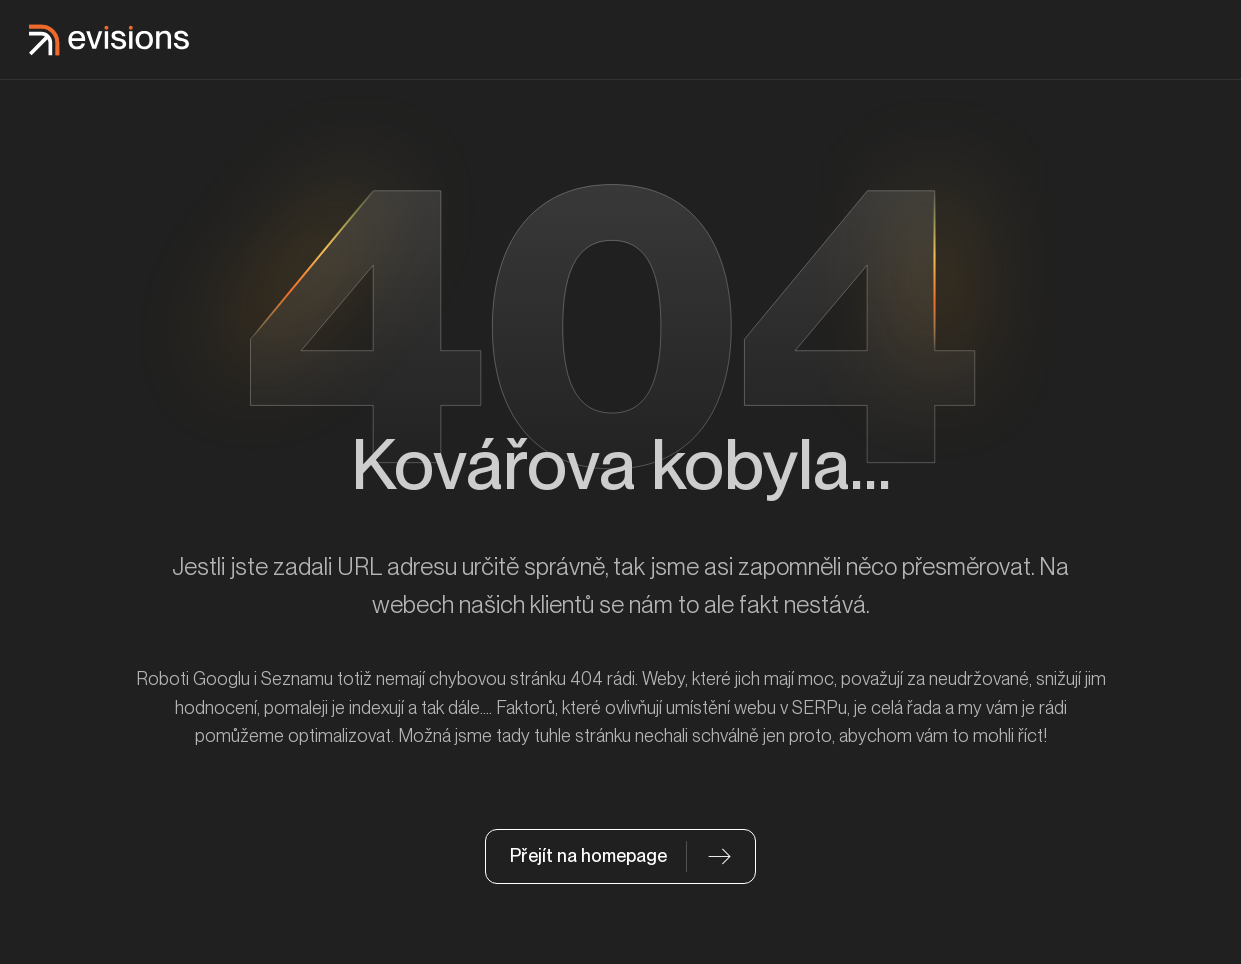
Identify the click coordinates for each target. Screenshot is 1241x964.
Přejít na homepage (588, 855)
